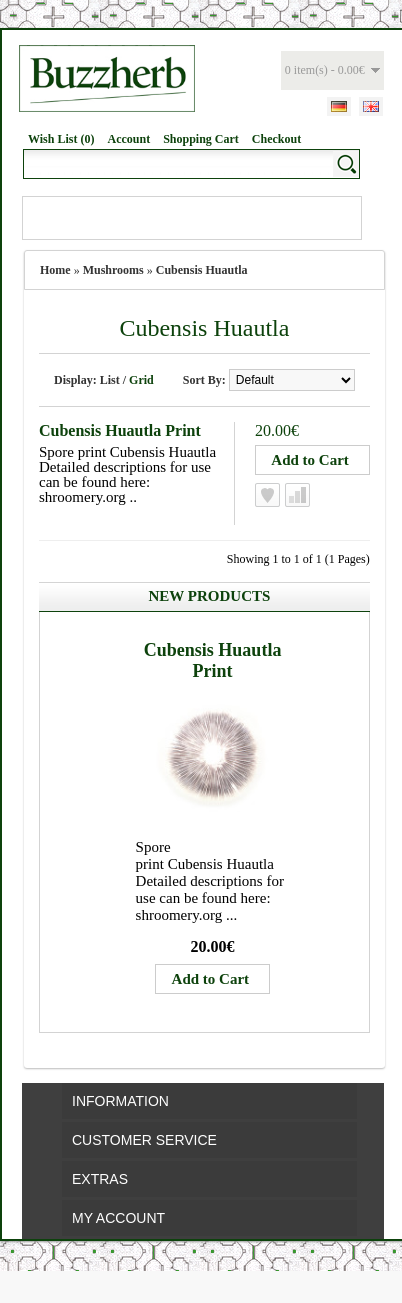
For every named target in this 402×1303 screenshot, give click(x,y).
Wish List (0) (61, 139)
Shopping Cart (201, 139)
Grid (141, 380)
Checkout (276, 139)
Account (128, 139)
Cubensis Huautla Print (120, 430)
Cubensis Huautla (202, 270)
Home (55, 270)
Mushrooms (113, 270)
